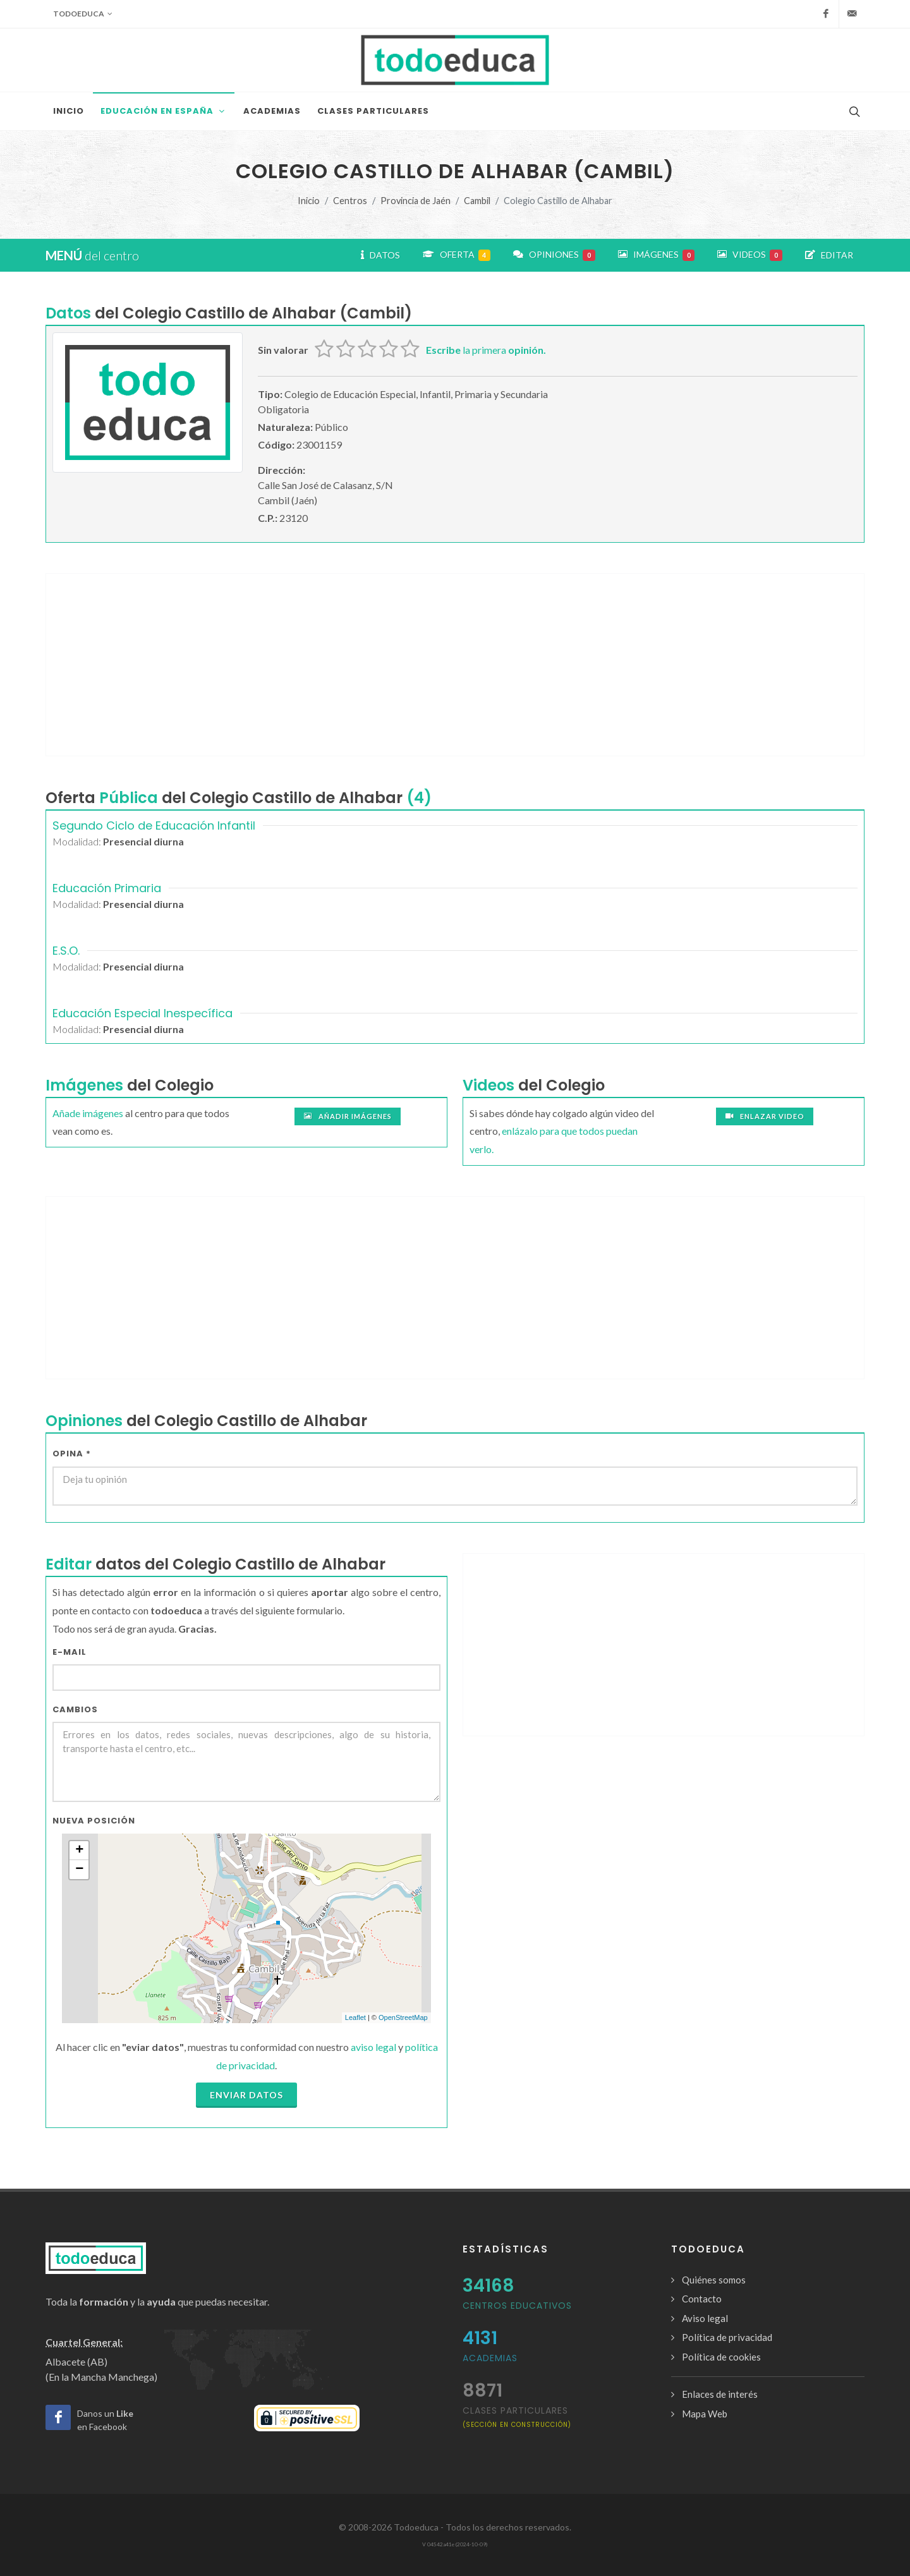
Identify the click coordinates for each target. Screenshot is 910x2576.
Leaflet (355, 2017)
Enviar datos (246, 2094)
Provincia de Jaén (415, 200)
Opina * (71, 1454)
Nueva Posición (93, 1821)
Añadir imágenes (347, 1116)
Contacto (702, 2298)
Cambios (75, 1709)
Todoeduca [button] (82, 14)
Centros (350, 200)
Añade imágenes (87, 1113)
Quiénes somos (714, 2279)
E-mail (69, 1652)
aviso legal (373, 2047)
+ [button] (79, 1850)
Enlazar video (764, 1116)
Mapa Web (704, 2413)
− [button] (79, 1869)
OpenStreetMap (403, 2017)
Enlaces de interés (720, 2394)
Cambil (477, 200)
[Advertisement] (455, 664)
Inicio (309, 200)
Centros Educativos (517, 2305)
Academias (490, 2358)
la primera (486, 350)
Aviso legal (705, 2318)
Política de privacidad (727, 2337)
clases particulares (517, 2416)
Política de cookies (721, 2356)
